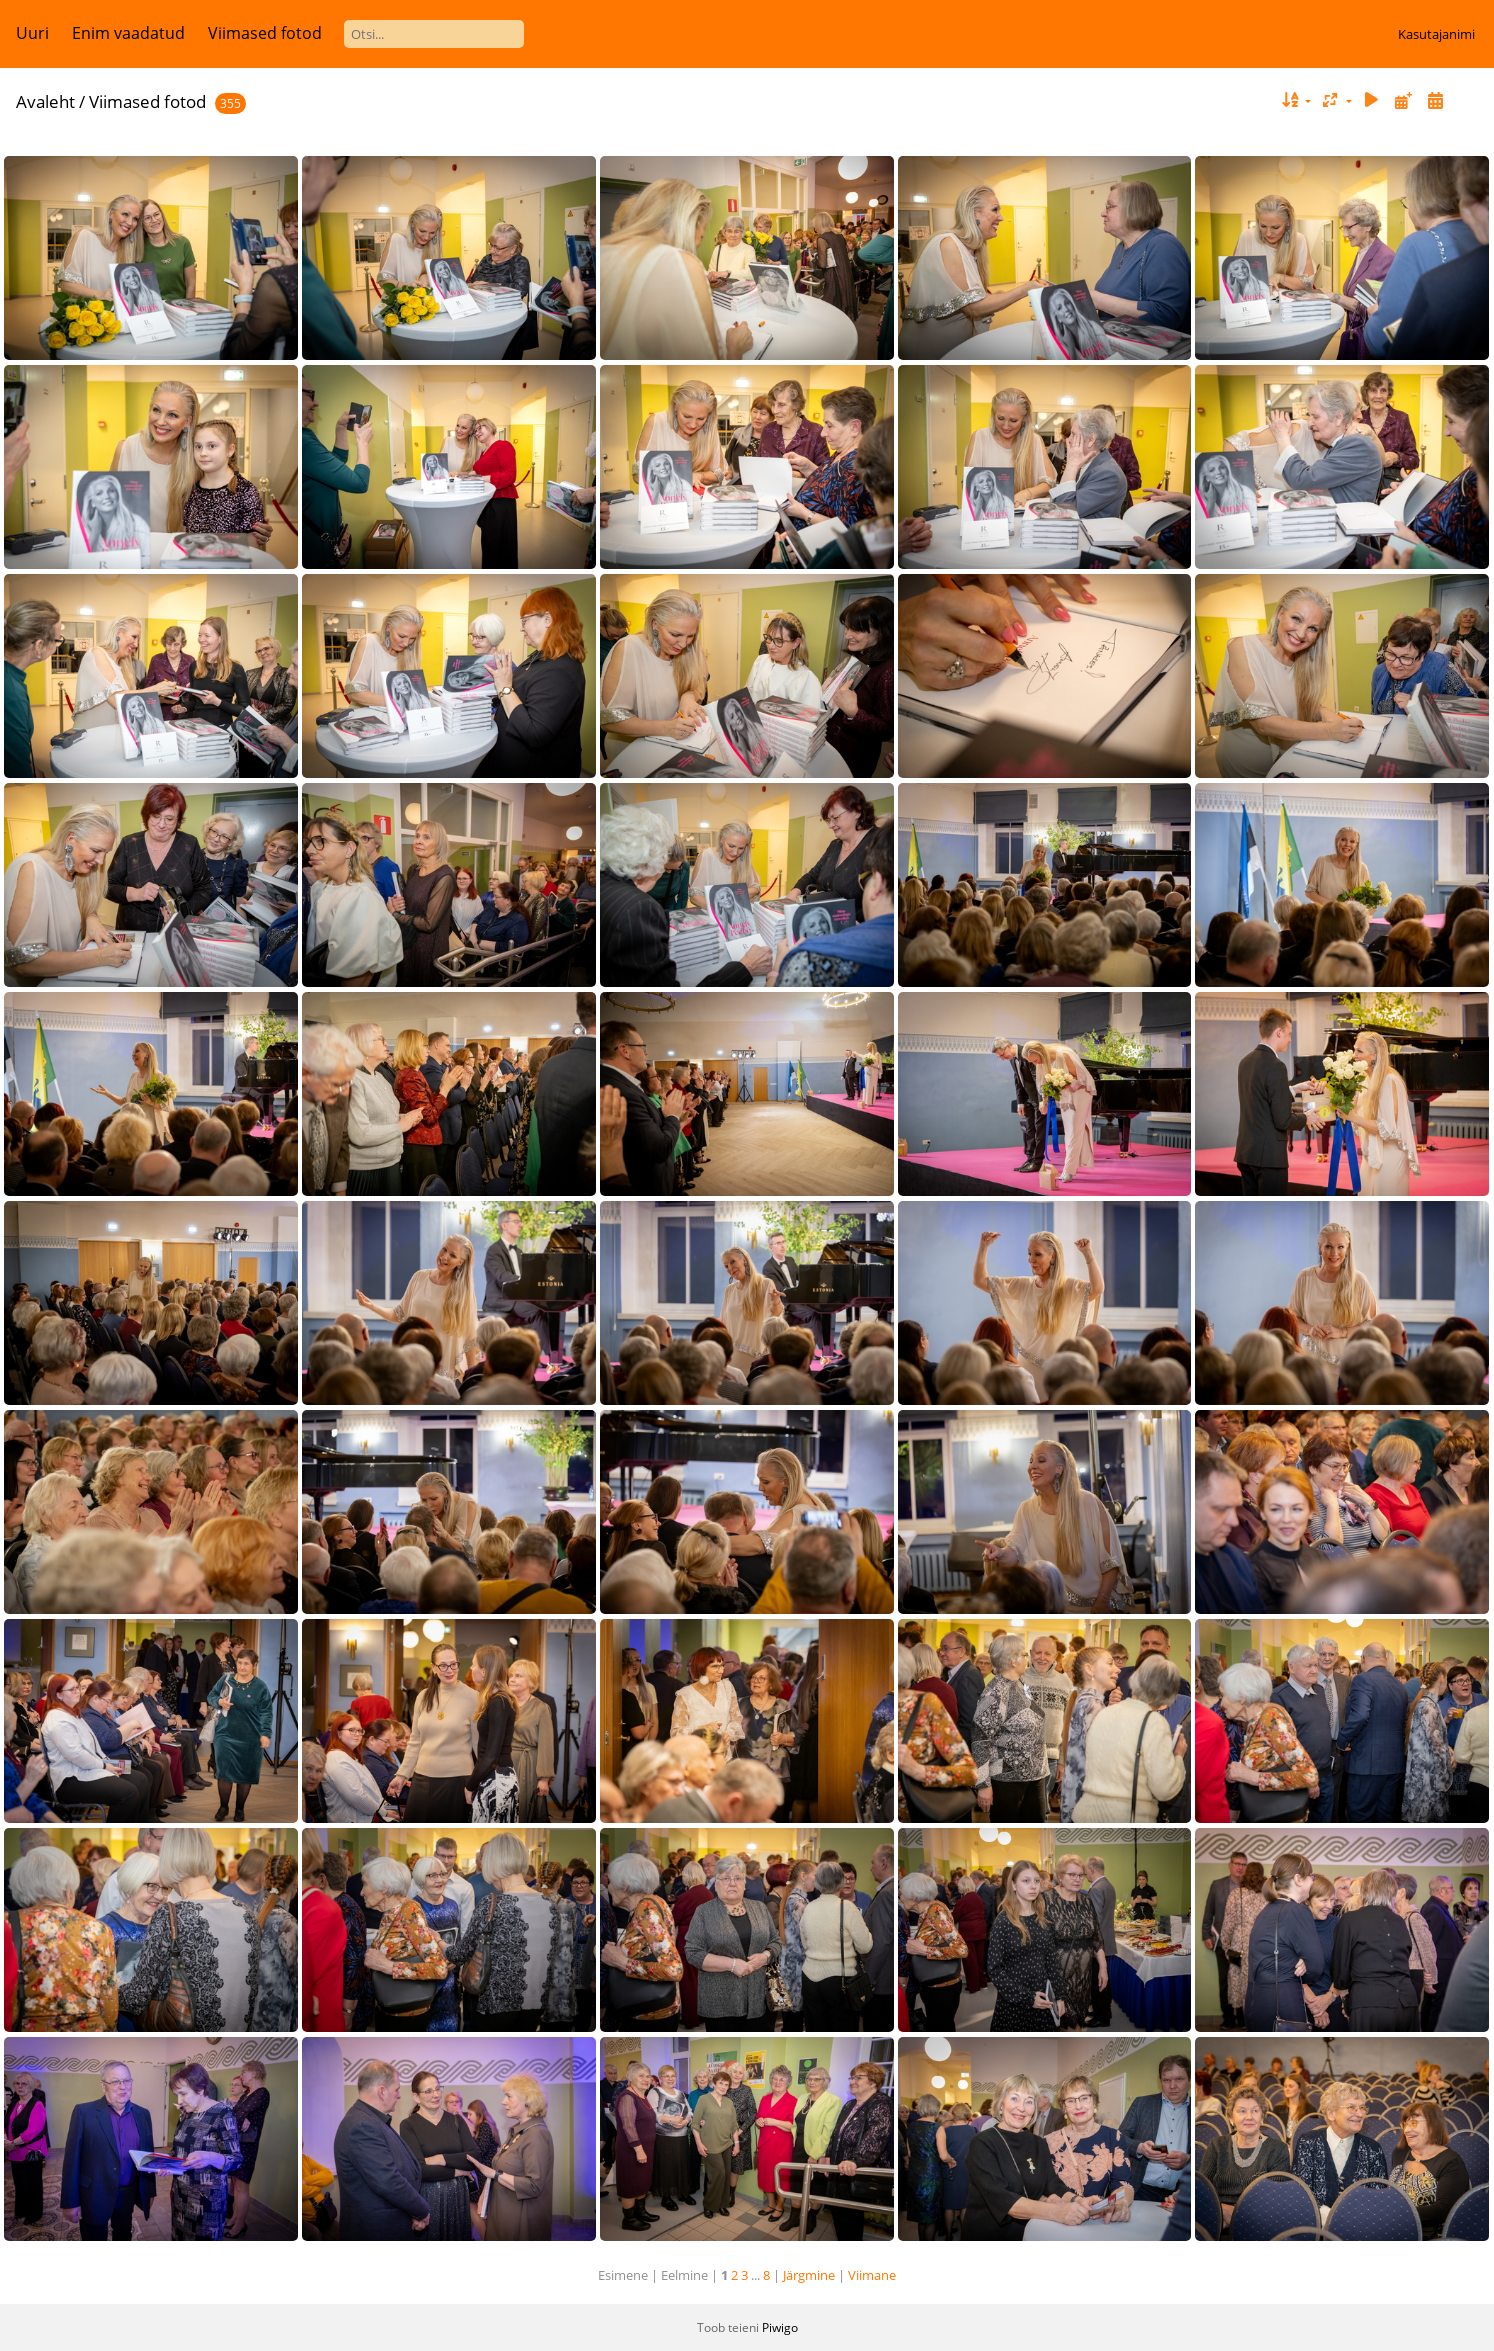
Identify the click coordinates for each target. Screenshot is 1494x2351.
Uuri (32, 33)
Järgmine (809, 2275)
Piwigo (780, 2327)
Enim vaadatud (128, 33)
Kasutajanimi (1436, 34)
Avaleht (45, 101)
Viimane (872, 2275)
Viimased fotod (265, 33)
